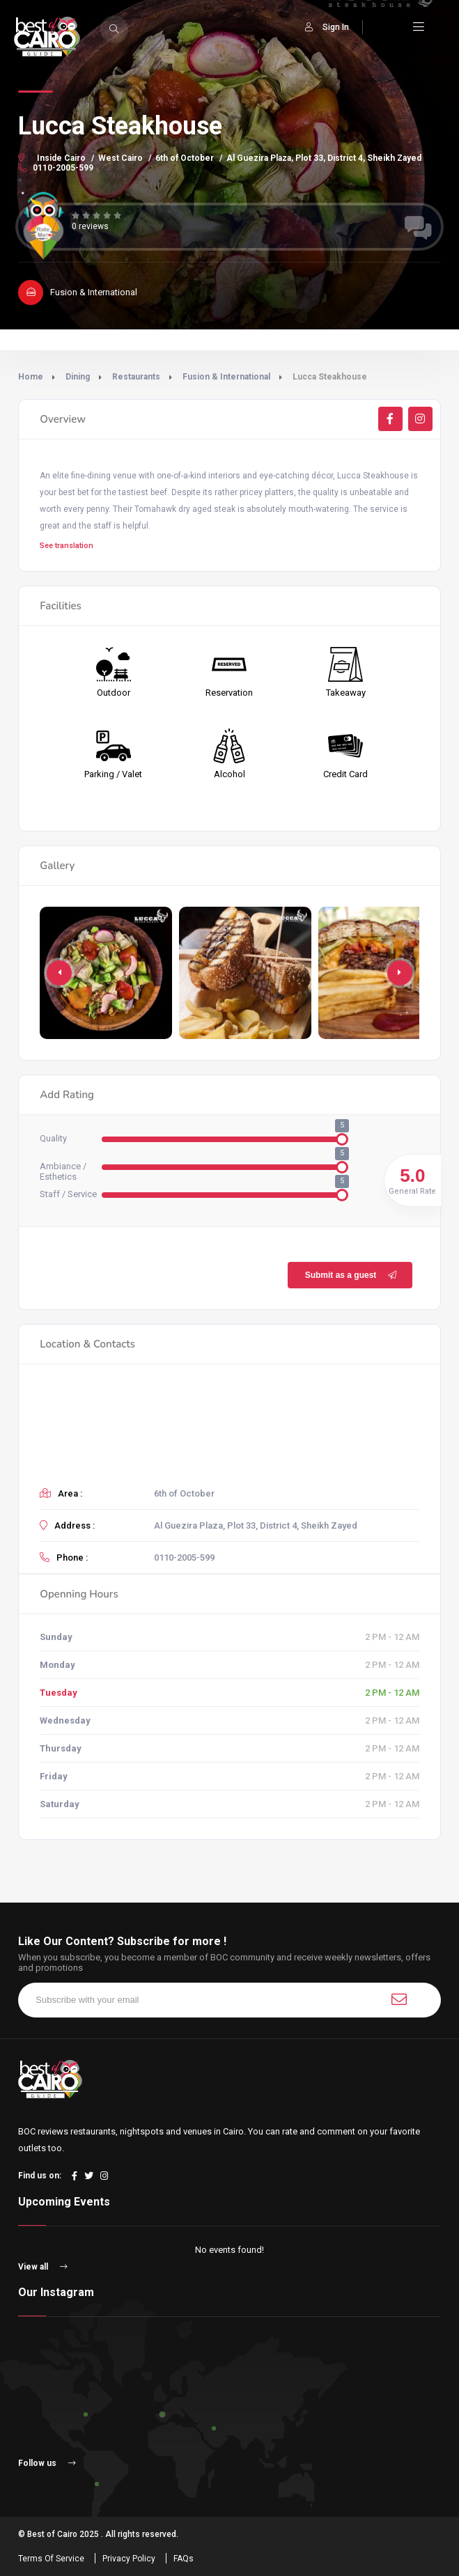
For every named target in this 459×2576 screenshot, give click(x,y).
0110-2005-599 (55, 168)
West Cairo (120, 158)
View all (43, 2267)
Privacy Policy (128, 2558)
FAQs (183, 2558)
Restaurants (136, 377)
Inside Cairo (61, 158)
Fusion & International (226, 377)
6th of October (184, 158)
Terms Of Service (51, 2558)
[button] (399, 972)
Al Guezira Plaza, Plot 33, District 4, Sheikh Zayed (323, 158)
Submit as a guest (350, 1275)
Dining (77, 377)
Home (30, 377)
